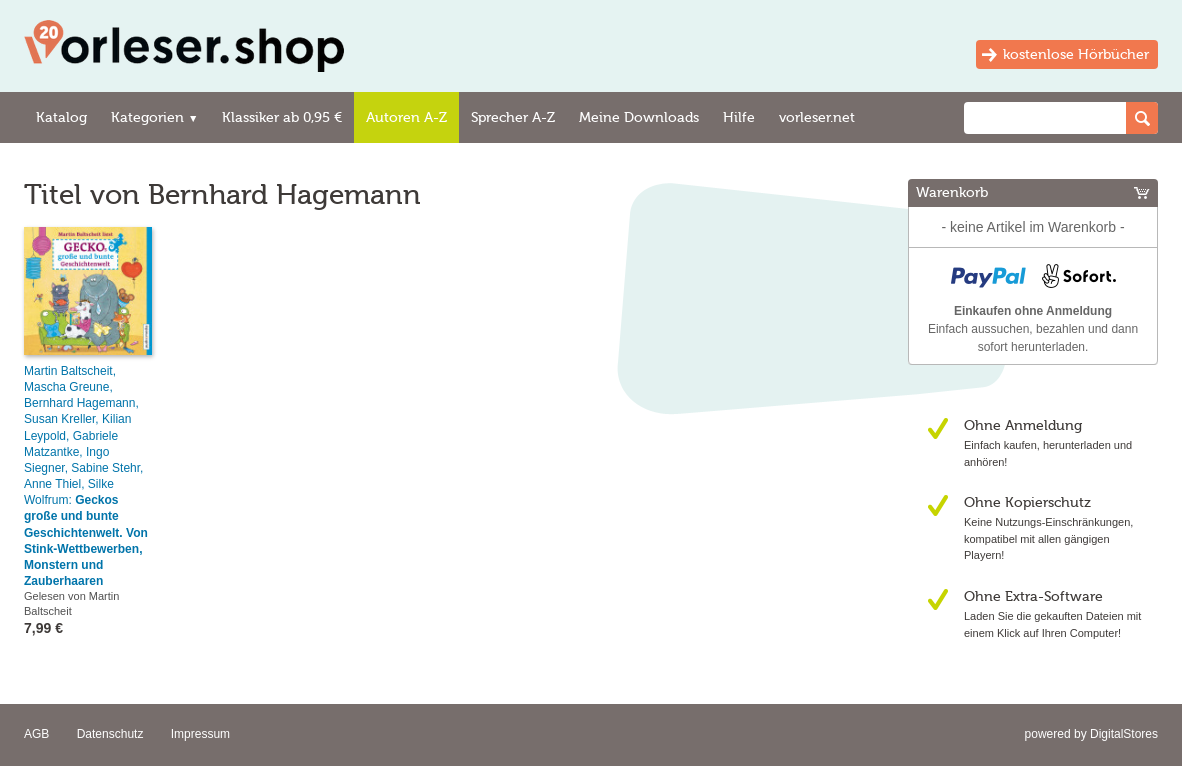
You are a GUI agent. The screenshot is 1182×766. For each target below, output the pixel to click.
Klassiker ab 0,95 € (282, 117)
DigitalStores (1124, 734)
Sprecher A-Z (513, 117)
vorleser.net (817, 117)
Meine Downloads (639, 117)
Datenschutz (110, 734)
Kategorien (154, 117)
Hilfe (739, 117)
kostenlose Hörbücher (1076, 54)
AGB (36, 734)
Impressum (200, 734)
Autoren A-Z (406, 117)
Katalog (61, 117)
